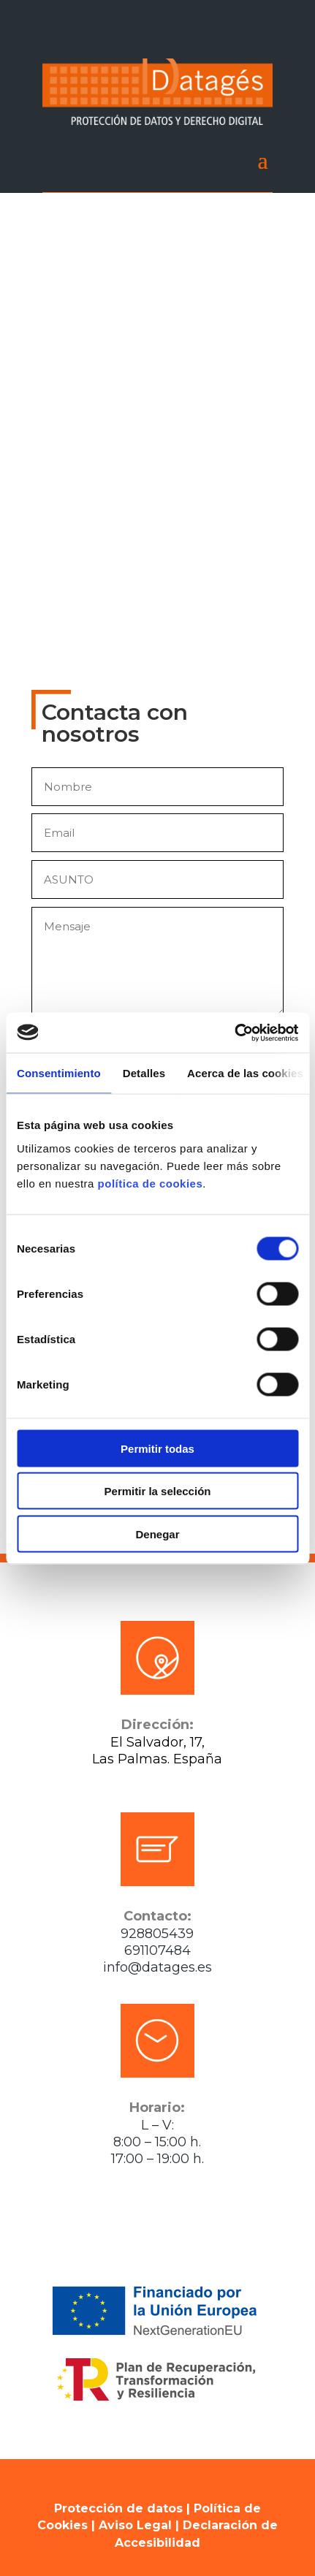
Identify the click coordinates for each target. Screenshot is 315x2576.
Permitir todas (157, 1448)
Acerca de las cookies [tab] (245, 1073)
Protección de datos (118, 2508)
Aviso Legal (135, 2525)
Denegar (157, 1533)
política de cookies (150, 1183)
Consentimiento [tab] (59, 1073)
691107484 (157, 1950)
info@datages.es (157, 1967)
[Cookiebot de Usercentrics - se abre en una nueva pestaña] (234, 1032)
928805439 (157, 1934)
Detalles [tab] (144, 1073)
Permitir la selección (158, 1491)
